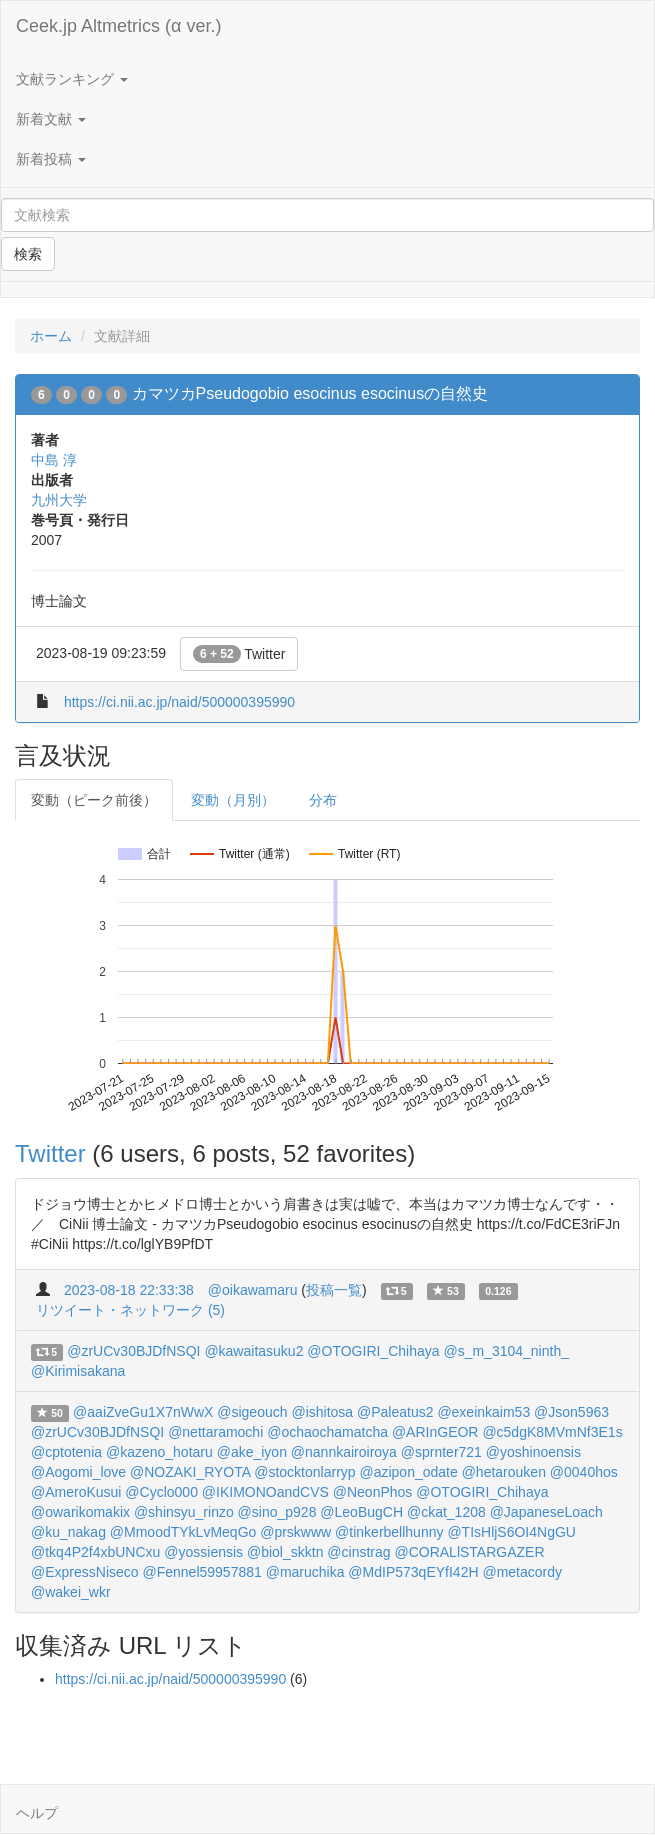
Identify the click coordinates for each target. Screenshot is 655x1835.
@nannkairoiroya (344, 1452)
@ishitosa (322, 1412)
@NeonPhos (373, 1492)
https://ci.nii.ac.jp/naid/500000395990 (179, 702)
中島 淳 (54, 460)
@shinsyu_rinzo (184, 1512)
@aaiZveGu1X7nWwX (143, 1412)
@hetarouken (504, 1472)
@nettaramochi (215, 1432)
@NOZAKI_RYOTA (190, 1472)
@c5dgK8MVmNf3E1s (552, 1432)
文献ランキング (72, 79)
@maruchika (305, 1572)
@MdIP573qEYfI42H (413, 1572)
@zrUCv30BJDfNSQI (133, 1351)
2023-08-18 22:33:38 (129, 1290)
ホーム (51, 336)
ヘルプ (37, 1813)
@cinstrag (358, 1552)
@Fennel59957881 (201, 1572)
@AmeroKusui (76, 1492)
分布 (323, 800)
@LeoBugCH (361, 1512)
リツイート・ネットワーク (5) (130, 1310)
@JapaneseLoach (546, 1512)
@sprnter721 (441, 1452)
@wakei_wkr (71, 1592)
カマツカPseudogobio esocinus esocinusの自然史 (310, 393)
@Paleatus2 (395, 1412)
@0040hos (584, 1472)
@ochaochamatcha (327, 1432)
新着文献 (51, 119)
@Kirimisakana (78, 1371)
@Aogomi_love (78, 1472)
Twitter (239, 654)
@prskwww (295, 1532)
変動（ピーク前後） (94, 800)
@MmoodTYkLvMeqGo (183, 1532)
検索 (28, 254)
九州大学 (59, 500)
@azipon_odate (408, 1472)
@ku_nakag (68, 1532)
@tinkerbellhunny (389, 1532)
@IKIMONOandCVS (265, 1492)
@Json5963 (571, 1412)
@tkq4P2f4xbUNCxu (95, 1552)
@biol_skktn (285, 1552)
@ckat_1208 (446, 1512)
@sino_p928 (277, 1512)
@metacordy (522, 1572)
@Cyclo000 (161, 1492)
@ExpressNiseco (85, 1572)
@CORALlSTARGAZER (469, 1552)
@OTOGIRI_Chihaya (373, 1351)
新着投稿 (51, 159)
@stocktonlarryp (304, 1472)
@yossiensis (203, 1552)
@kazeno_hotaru (159, 1452)
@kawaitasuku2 (253, 1351)
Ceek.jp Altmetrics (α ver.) (118, 26)
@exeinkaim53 (483, 1412)
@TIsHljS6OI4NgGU (511, 1532)
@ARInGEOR (435, 1432)
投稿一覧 (334, 1290)
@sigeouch (252, 1412)
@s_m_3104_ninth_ (506, 1351)
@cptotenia (66, 1452)
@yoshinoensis (533, 1452)
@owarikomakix (80, 1512)
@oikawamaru (253, 1290)
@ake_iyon (252, 1452)
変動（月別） (233, 800)
